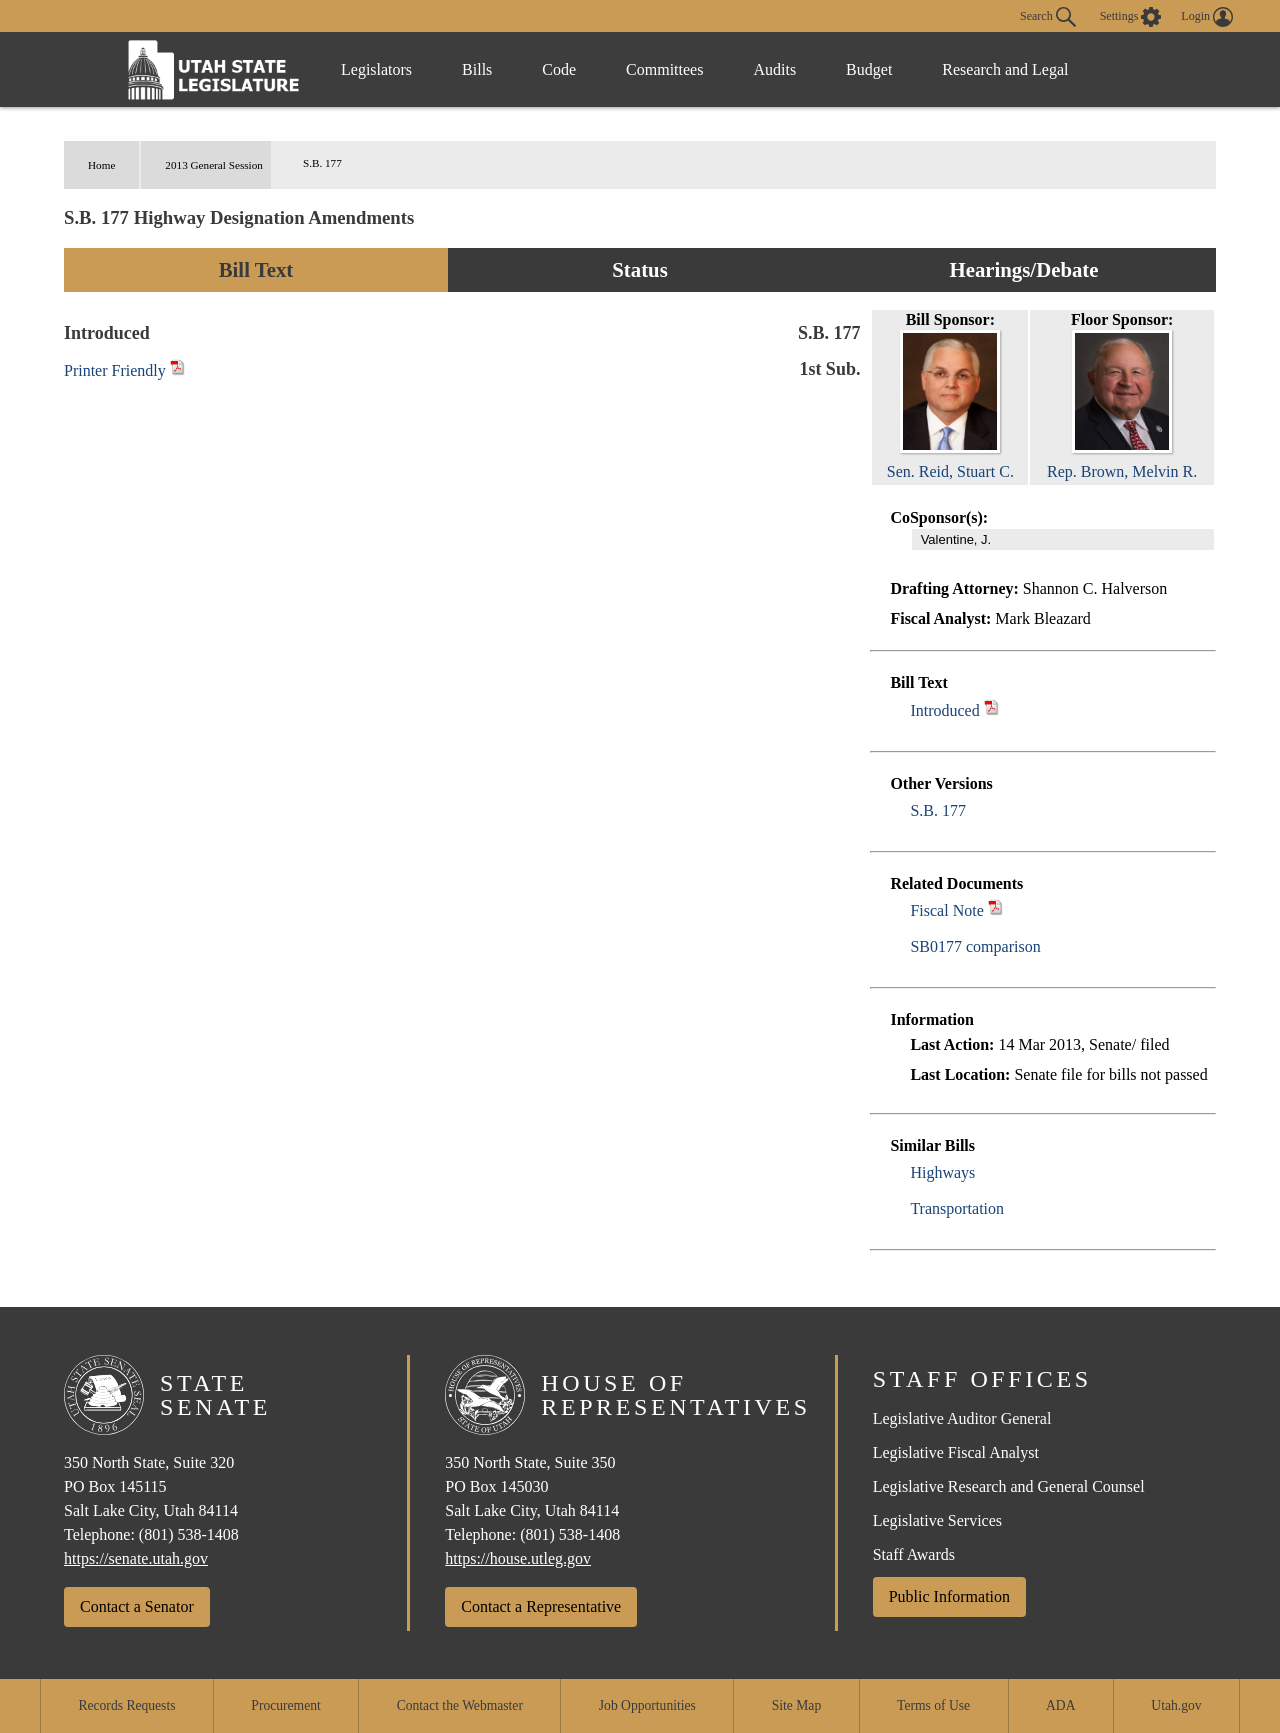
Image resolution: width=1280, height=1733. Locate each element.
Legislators (376, 69)
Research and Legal (1005, 69)
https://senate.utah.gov (136, 1558)
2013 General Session (214, 165)
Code (559, 69)
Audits (774, 69)
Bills (477, 69)
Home (101, 165)
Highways (942, 1172)
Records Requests (126, 1705)
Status (639, 269)
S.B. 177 (938, 810)
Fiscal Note (946, 910)
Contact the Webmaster (460, 1705)
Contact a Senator (137, 1606)
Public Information (949, 1596)
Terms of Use (933, 1705)
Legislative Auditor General (962, 1418)
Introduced (944, 710)
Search (1048, 17)
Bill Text (256, 269)
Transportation (957, 1208)
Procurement (285, 1705)
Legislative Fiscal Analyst (956, 1452)
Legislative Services (937, 1520)
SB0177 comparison (975, 946)
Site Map (796, 1705)
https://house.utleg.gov (518, 1558)
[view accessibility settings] (1131, 17)
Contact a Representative (541, 1606)
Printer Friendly (124, 370)
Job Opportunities (647, 1705)
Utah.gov (1176, 1705)
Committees (664, 69)
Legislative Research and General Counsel (1009, 1486)
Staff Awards (914, 1554)
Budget (869, 69)
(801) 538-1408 (189, 1534)
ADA (1060, 1705)
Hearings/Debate (1023, 269)
